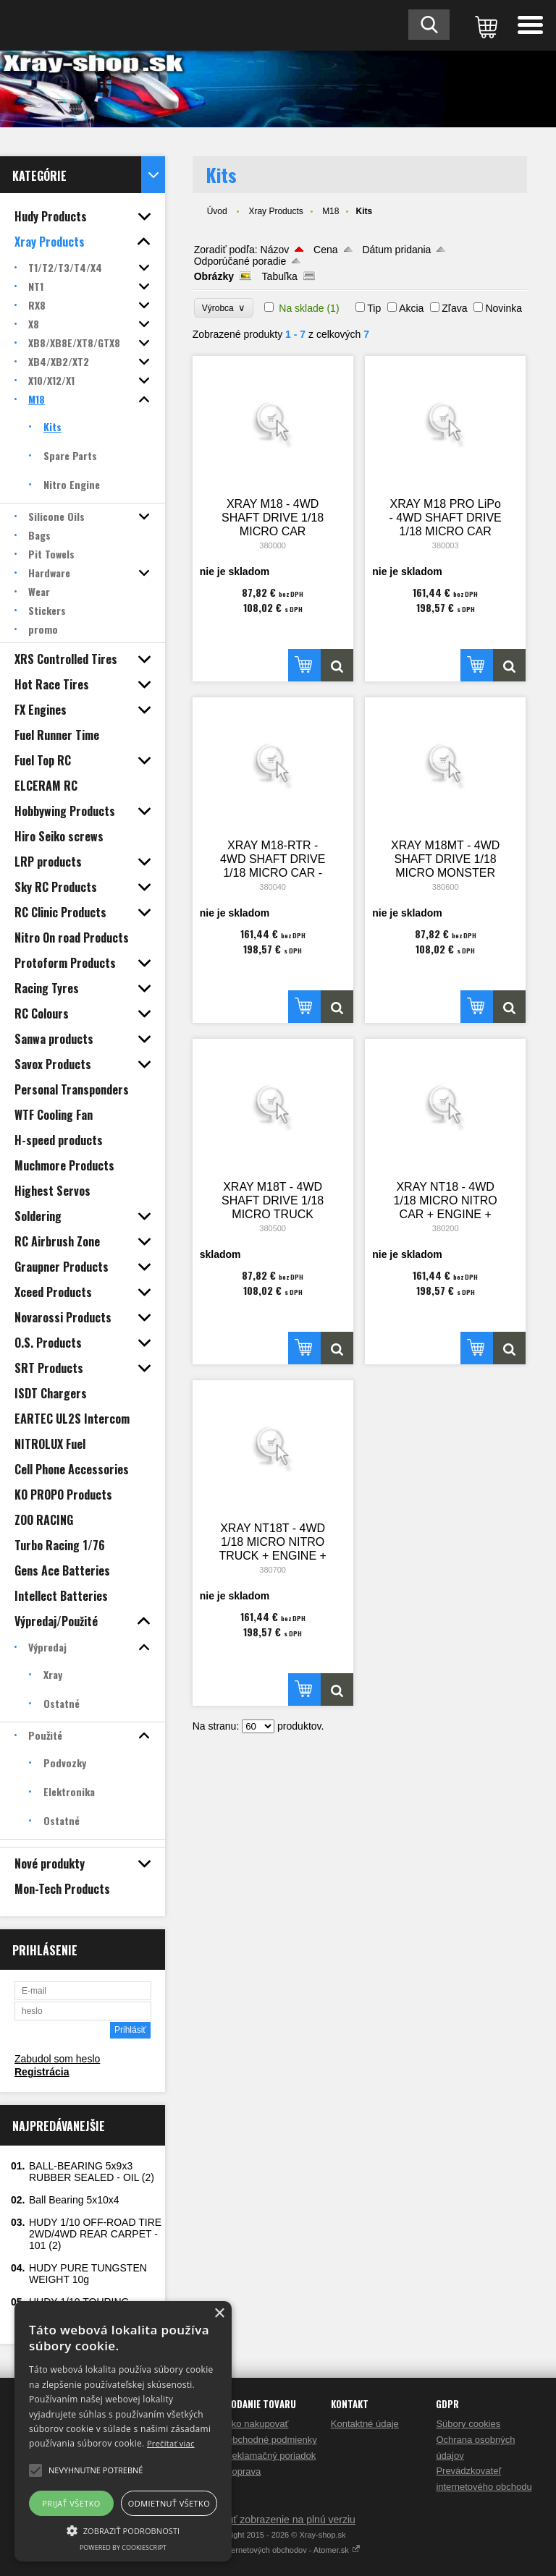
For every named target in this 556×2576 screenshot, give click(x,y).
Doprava (243, 2471)
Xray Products (275, 211)
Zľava (454, 308)
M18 (330, 211)
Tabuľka (280, 276)
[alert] (123, 2431)
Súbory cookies (468, 2423)
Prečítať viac (171, 2443)
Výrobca (224, 307)
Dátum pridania (396, 249)
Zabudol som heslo (57, 2059)
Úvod (217, 211)
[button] (123, 2529)
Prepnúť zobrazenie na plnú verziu (278, 2519)
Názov (275, 249)
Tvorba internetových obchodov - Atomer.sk (278, 2550)
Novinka (503, 308)
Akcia (411, 308)
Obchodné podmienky (270, 2439)
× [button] (219, 2313)
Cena (325, 249)
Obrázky (214, 276)
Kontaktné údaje (365, 2423)
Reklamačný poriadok (270, 2455)
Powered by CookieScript (123, 2547)
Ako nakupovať (256, 2423)
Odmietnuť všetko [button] (169, 2503)
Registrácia (41, 2072)
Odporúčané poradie (240, 261)
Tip (374, 308)
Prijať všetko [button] (71, 2503)
